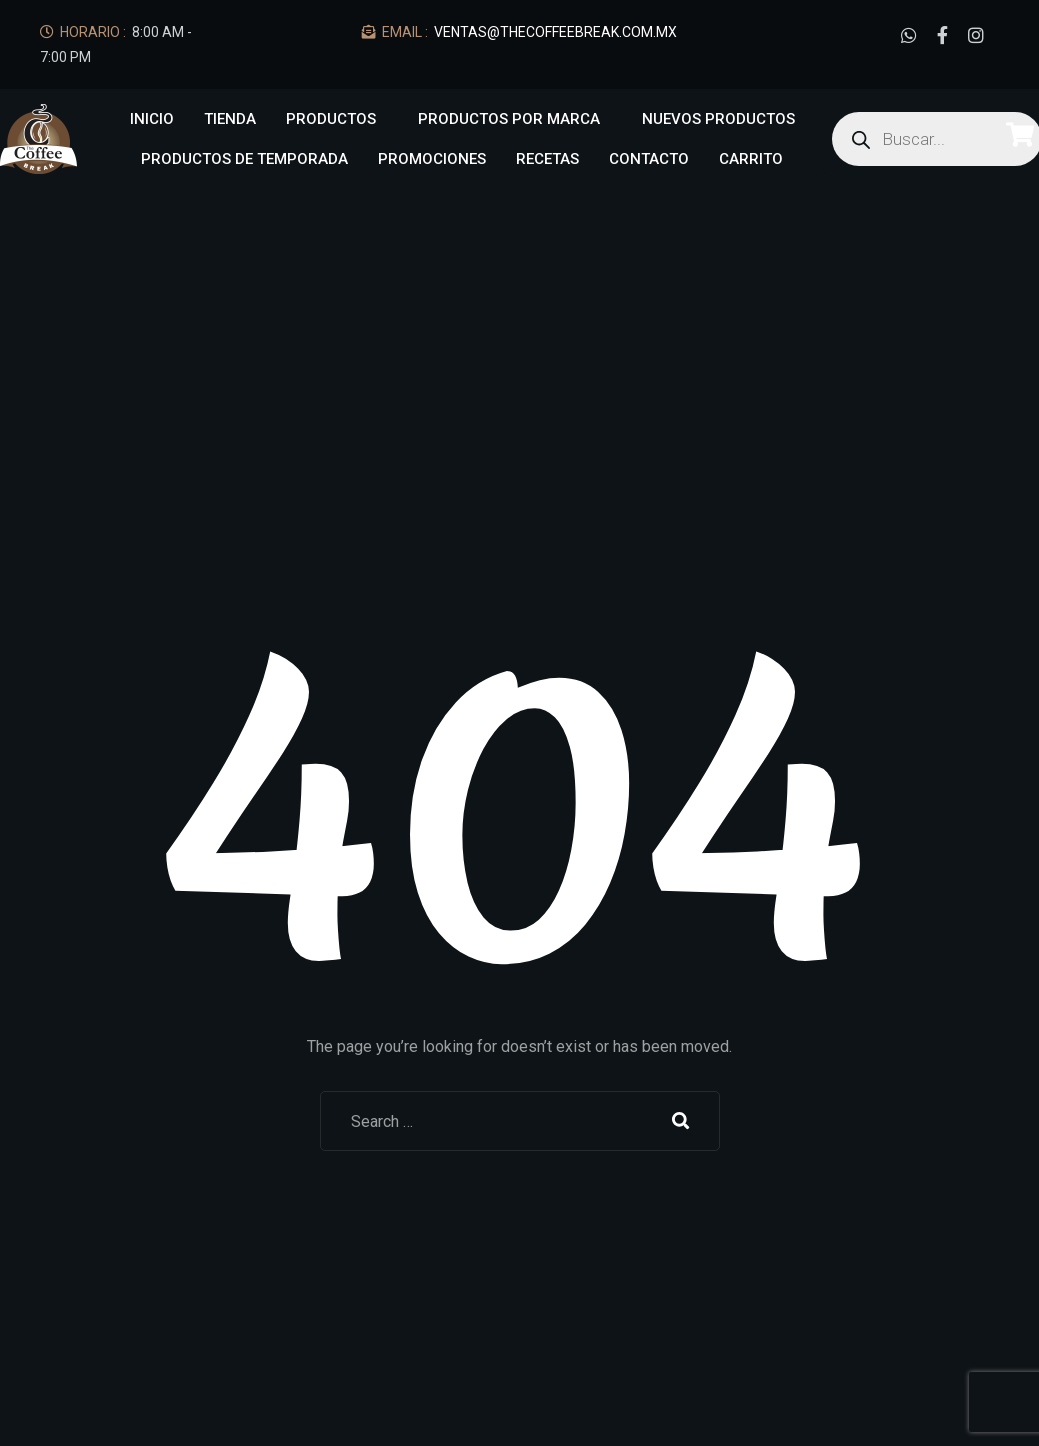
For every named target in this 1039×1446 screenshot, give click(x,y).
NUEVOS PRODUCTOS (718, 119)
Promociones (432, 159)
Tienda (230, 119)
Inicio (152, 119)
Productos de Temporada (244, 159)
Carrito (751, 159)
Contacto (649, 159)
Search (681, 1121)
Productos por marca (509, 119)
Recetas (547, 159)
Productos (331, 119)
